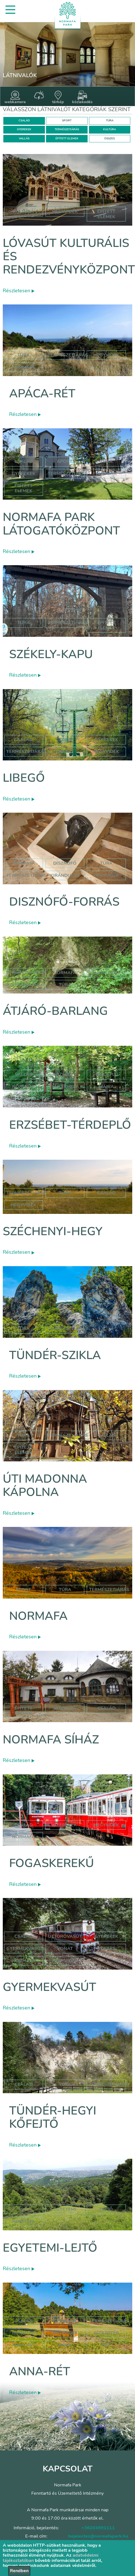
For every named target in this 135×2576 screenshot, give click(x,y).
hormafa (23, 2333)
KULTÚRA (109, 129)
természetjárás (26, 875)
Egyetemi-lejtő (50, 2248)
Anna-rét (39, 2371)
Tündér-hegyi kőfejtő (52, 2117)
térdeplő (106, 1074)
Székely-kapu (51, 654)
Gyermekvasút (49, 1987)
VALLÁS (24, 138)
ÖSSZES (109, 138)
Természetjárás (68, 355)
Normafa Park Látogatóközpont (61, 523)
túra (106, 863)
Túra (23, 355)
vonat (65, 1949)
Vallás (23, 1074)
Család (23, 461)
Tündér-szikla (55, 1355)
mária (106, 1087)
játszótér (106, 2333)
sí (23, 2209)
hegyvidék (65, 211)
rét (106, 2345)
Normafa (38, 1616)
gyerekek (65, 1825)
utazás (106, 1949)
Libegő (24, 778)
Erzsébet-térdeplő (70, 1125)
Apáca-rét (42, 393)
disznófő (65, 863)
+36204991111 (98, 2528)
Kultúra (106, 474)
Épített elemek (23, 488)
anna (65, 2345)
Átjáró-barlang (55, 1011)
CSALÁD (24, 120)
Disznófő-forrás (64, 902)
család (106, 1193)
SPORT (67, 120)
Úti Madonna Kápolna (45, 1485)
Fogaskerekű (51, 1863)
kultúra (23, 211)
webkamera (15, 98)
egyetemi (65, 2209)
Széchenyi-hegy (52, 1231)
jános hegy (106, 973)
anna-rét (23, 2345)
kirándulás (65, 875)
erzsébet (65, 1074)
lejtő (106, 2209)
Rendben (19, 2571)
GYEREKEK (24, 129)
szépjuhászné (23, 985)
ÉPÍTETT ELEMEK (66, 138)
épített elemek (106, 214)
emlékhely (65, 1087)
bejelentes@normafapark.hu (98, 2536)
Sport (64, 461)
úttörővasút (65, 1936)
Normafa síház (51, 1740)
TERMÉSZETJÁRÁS (67, 129)
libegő (65, 752)
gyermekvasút (24, 1949)
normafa (23, 367)
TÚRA (109, 120)
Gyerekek (23, 474)
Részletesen (18, 290)
